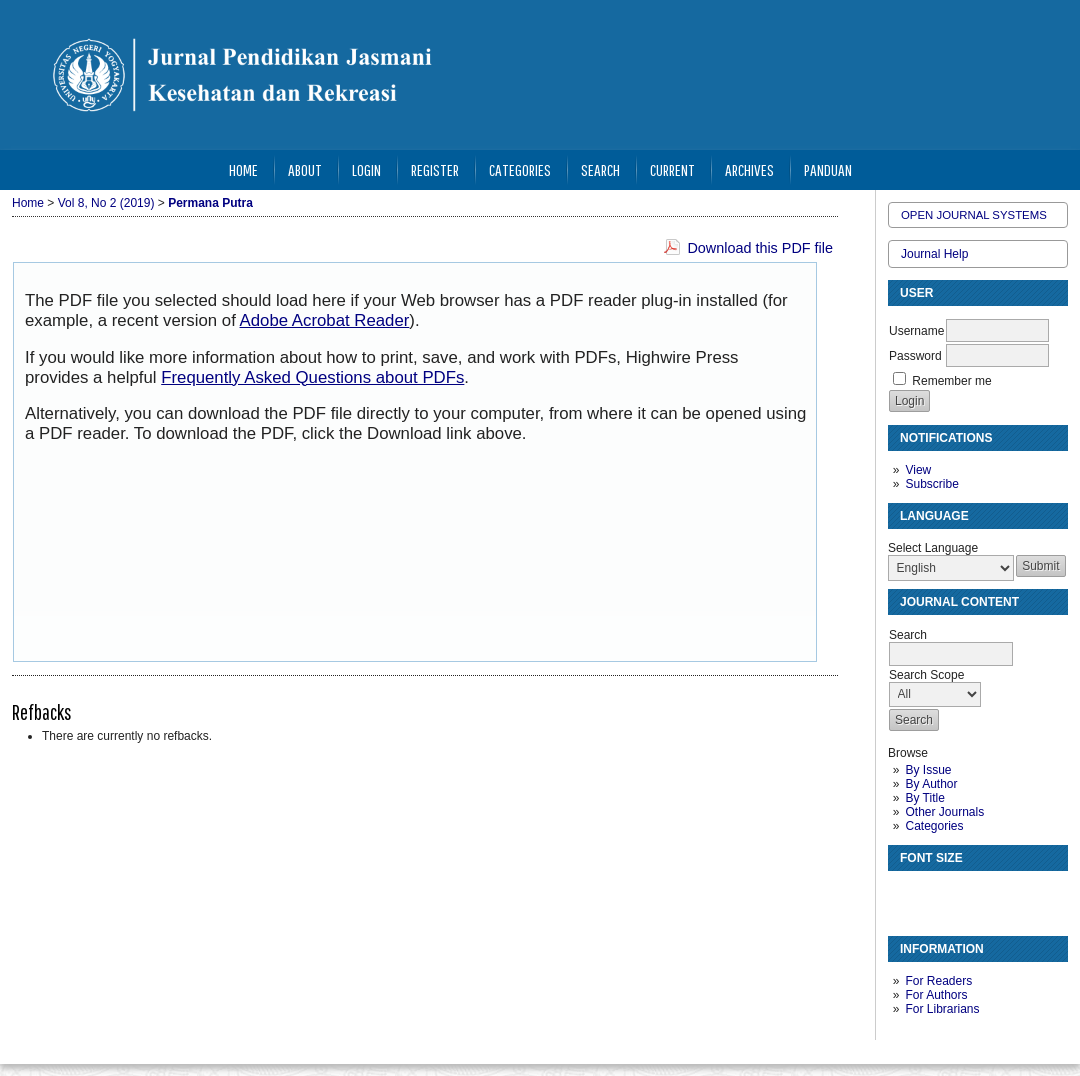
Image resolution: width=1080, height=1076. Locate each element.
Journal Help (934, 254)
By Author (931, 784)
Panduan (828, 169)
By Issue (928, 770)
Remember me (951, 381)
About (305, 169)
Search (600, 169)
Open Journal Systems (974, 215)
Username (916, 331)
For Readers (938, 981)
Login (366, 169)
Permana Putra (210, 203)
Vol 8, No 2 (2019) (106, 203)
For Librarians (942, 1009)
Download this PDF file (760, 248)
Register (435, 169)
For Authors (936, 995)
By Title (924, 798)
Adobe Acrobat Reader (325, 320)
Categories (934, 826)
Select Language (933, 548)
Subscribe (931, 484)
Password (915, 356)
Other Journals (944, 812)
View (918, 470)
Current (672, 169)
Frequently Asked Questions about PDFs (312, 377)
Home (243, 169)
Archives (749, 169)
